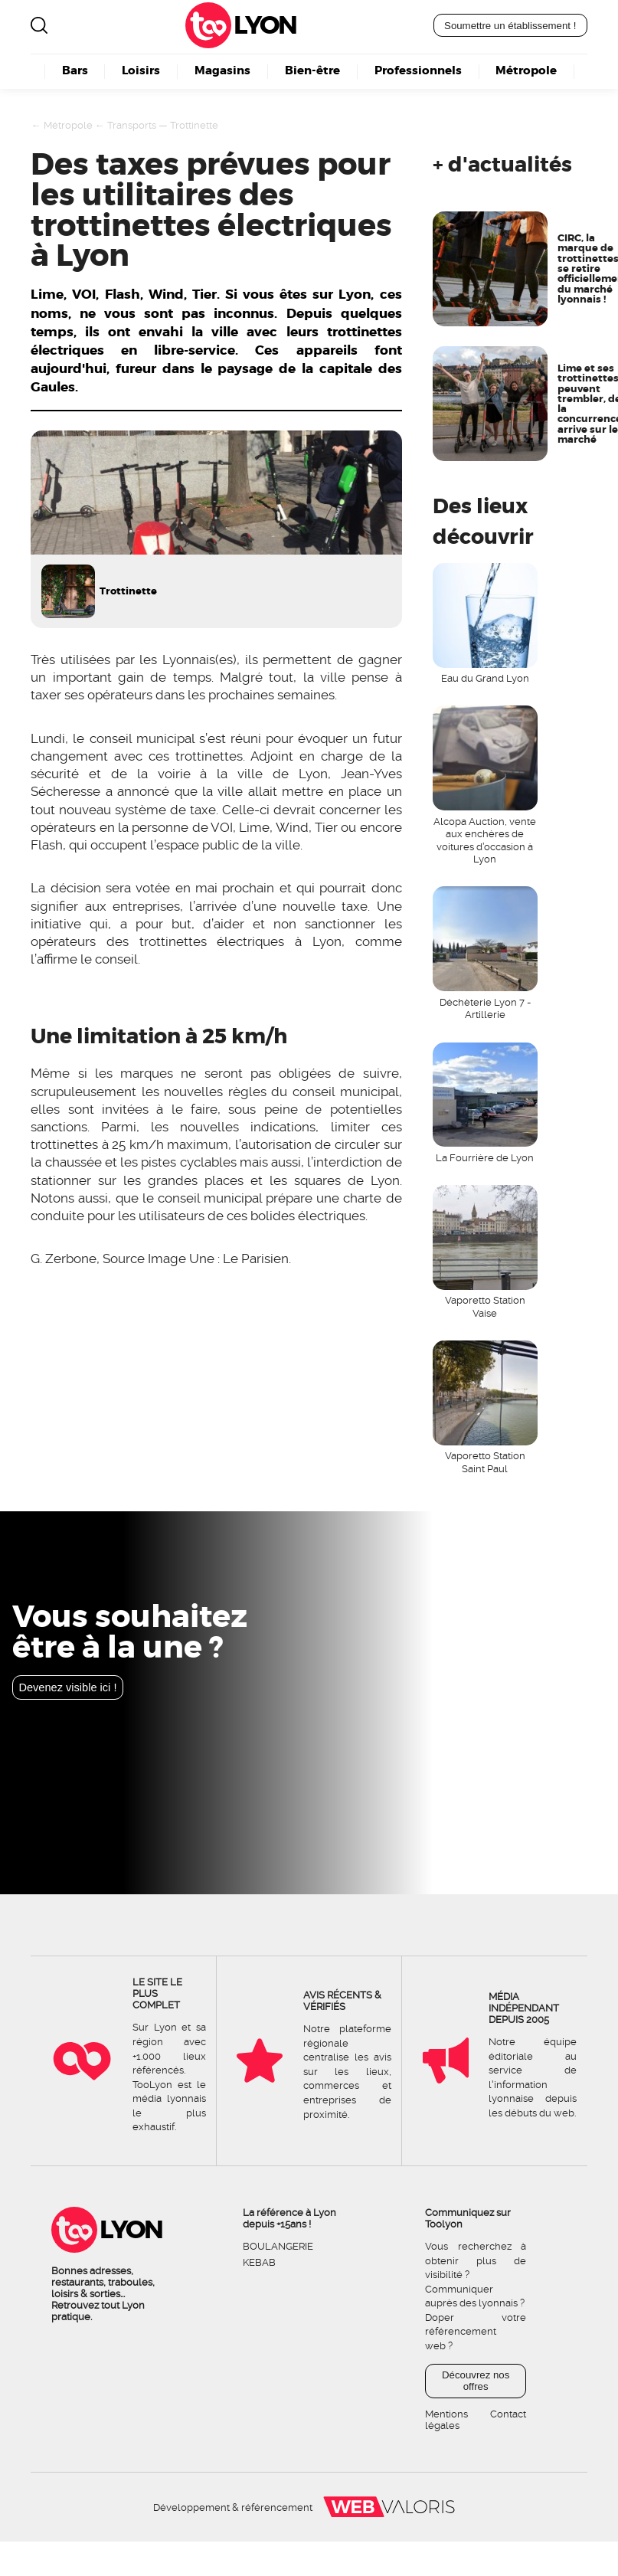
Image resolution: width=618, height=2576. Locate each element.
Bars (75, 71)
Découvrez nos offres (475, 2380)
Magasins (222, 71)
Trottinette (194, 125)
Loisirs (141, 71)
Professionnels (418, 71)
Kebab (259, 2262)
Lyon (265, 25)
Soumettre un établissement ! (510, 25)
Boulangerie (278, 2246)
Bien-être (312, 71)
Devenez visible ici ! (67, 1687)
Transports (131, 125)
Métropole (526, 71)
